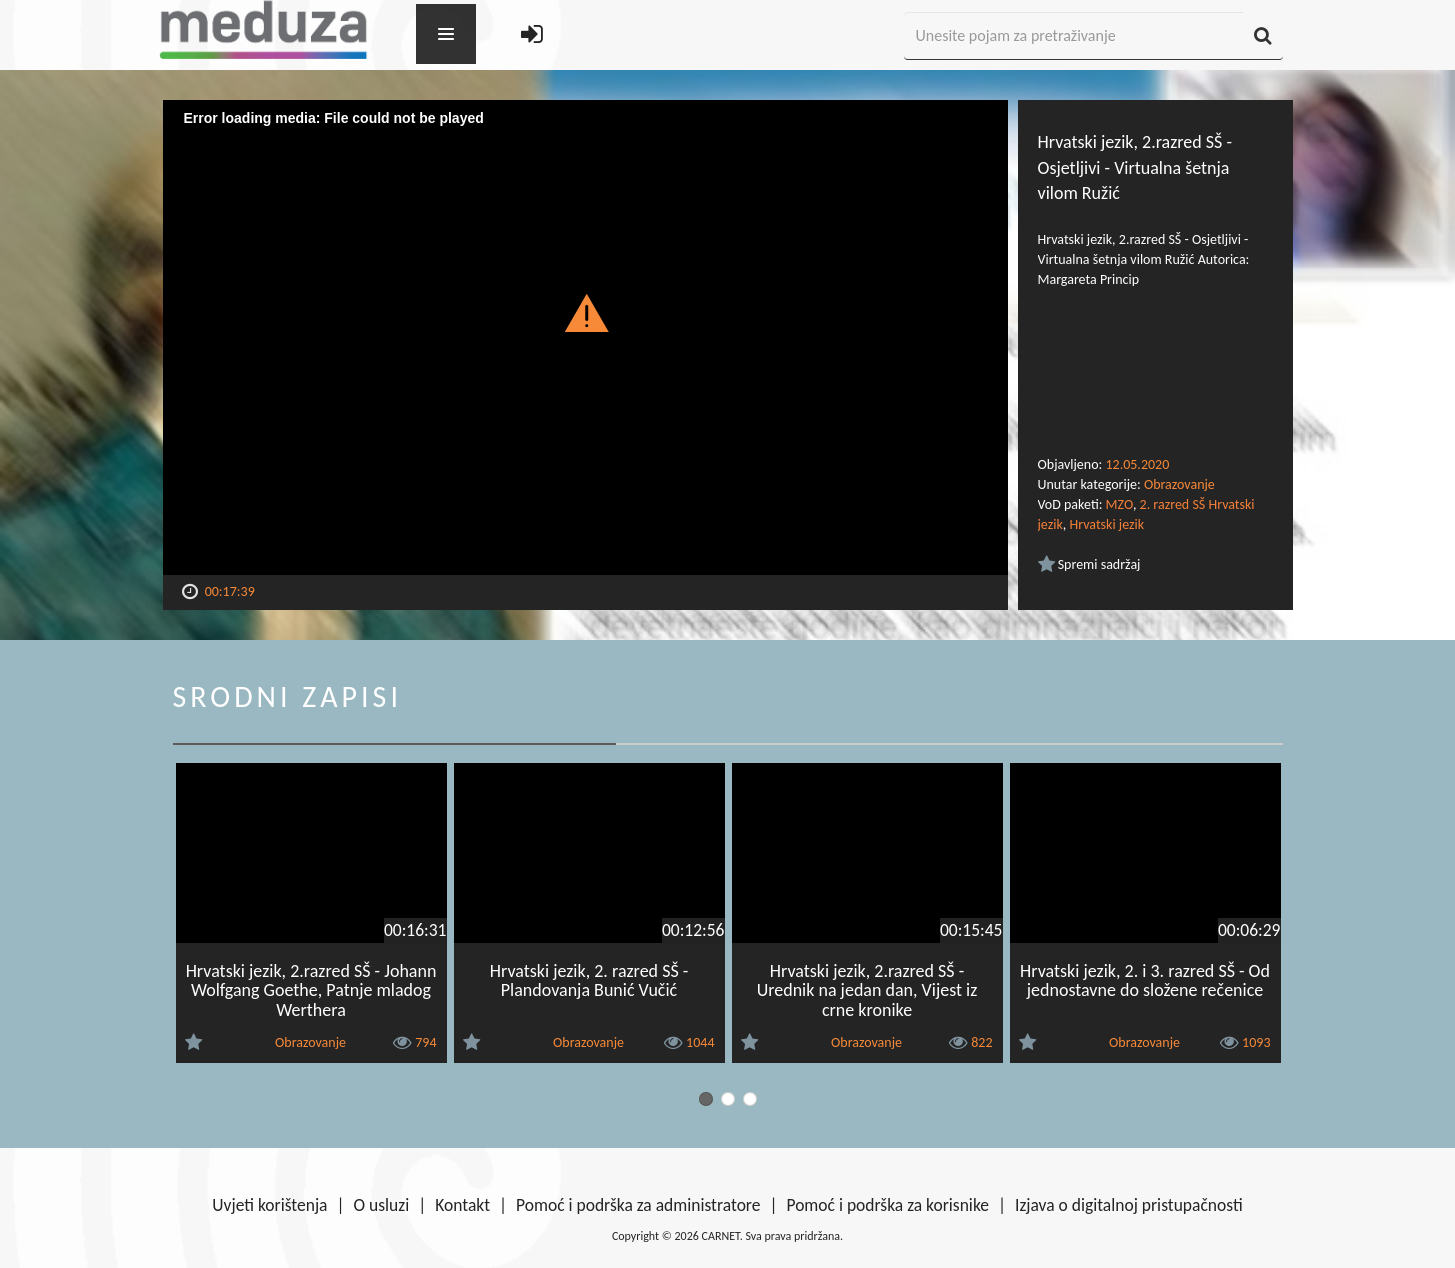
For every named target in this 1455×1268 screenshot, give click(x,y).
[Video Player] (585, 337)
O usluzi (382, 1205)
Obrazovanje (1179, 484)
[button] (585, 312)
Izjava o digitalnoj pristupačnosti (1129, 1205)
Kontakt (462, 1205)
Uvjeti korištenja (269, 1205)
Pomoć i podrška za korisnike (887, 1205)
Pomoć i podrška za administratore (638, 1205)
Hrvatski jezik (1106, 524)
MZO (1119, 504)
